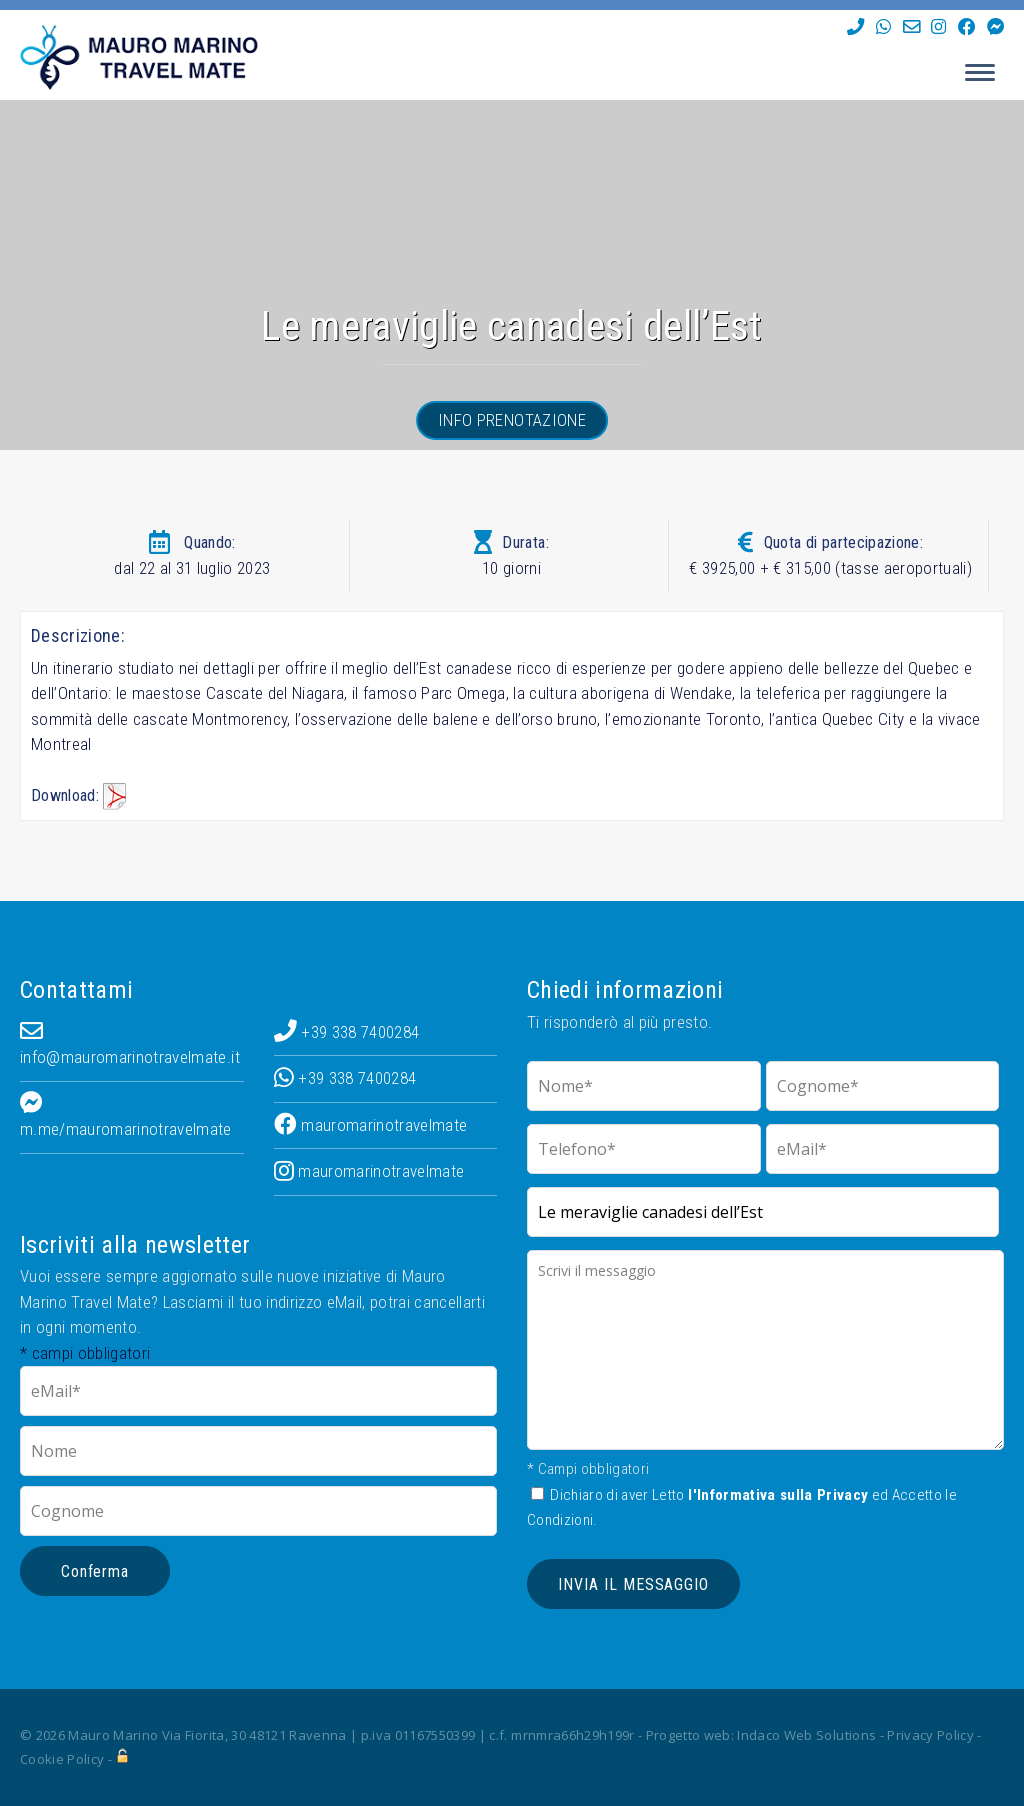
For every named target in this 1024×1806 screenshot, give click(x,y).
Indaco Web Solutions (806, 1735)
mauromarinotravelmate (371, 1125)
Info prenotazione (512, 420)
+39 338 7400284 (347, 1032)
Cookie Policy (62, 1759)
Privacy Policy (930, 1735)
